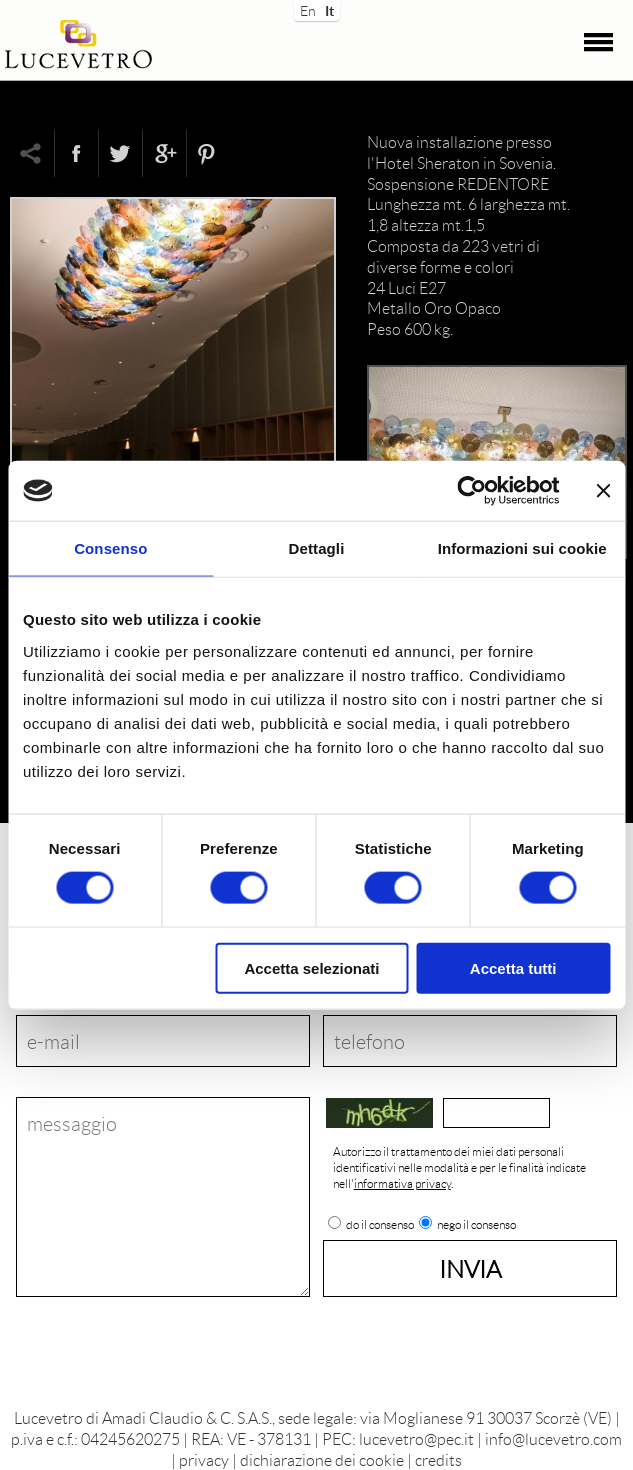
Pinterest (208, 153)
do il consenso (380, 1225)
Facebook (76, 153)
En (306, 9)
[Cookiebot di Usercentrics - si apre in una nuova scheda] (471, 491)
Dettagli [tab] (317, 548)
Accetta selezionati (311, 967)
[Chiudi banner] (603, 491)
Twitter (120, 153)
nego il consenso (476, 1225)
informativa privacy (402, 1183)
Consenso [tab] (110, 548)
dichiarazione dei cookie (322, 1459)
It (329, 9)
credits (438, 1459)
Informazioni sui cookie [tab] (522, 548)
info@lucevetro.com (553, 1438)
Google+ (164, 153)
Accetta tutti (513, 967)
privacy (204, 1459)
